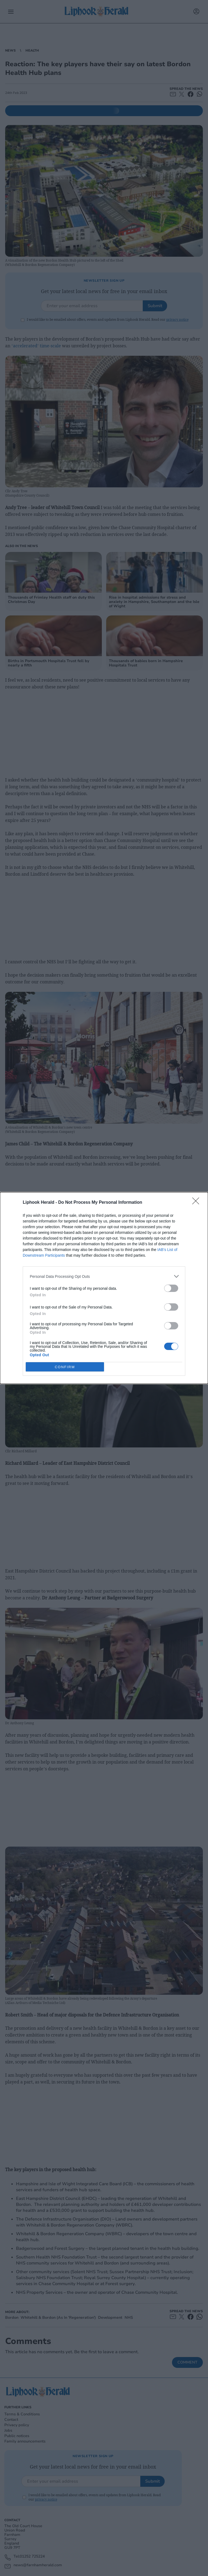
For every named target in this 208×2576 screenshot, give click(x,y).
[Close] (197, 1203)
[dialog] (104, 1288)
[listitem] (104, 1276)
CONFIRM (65, 1367)
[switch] (171, 1288)
